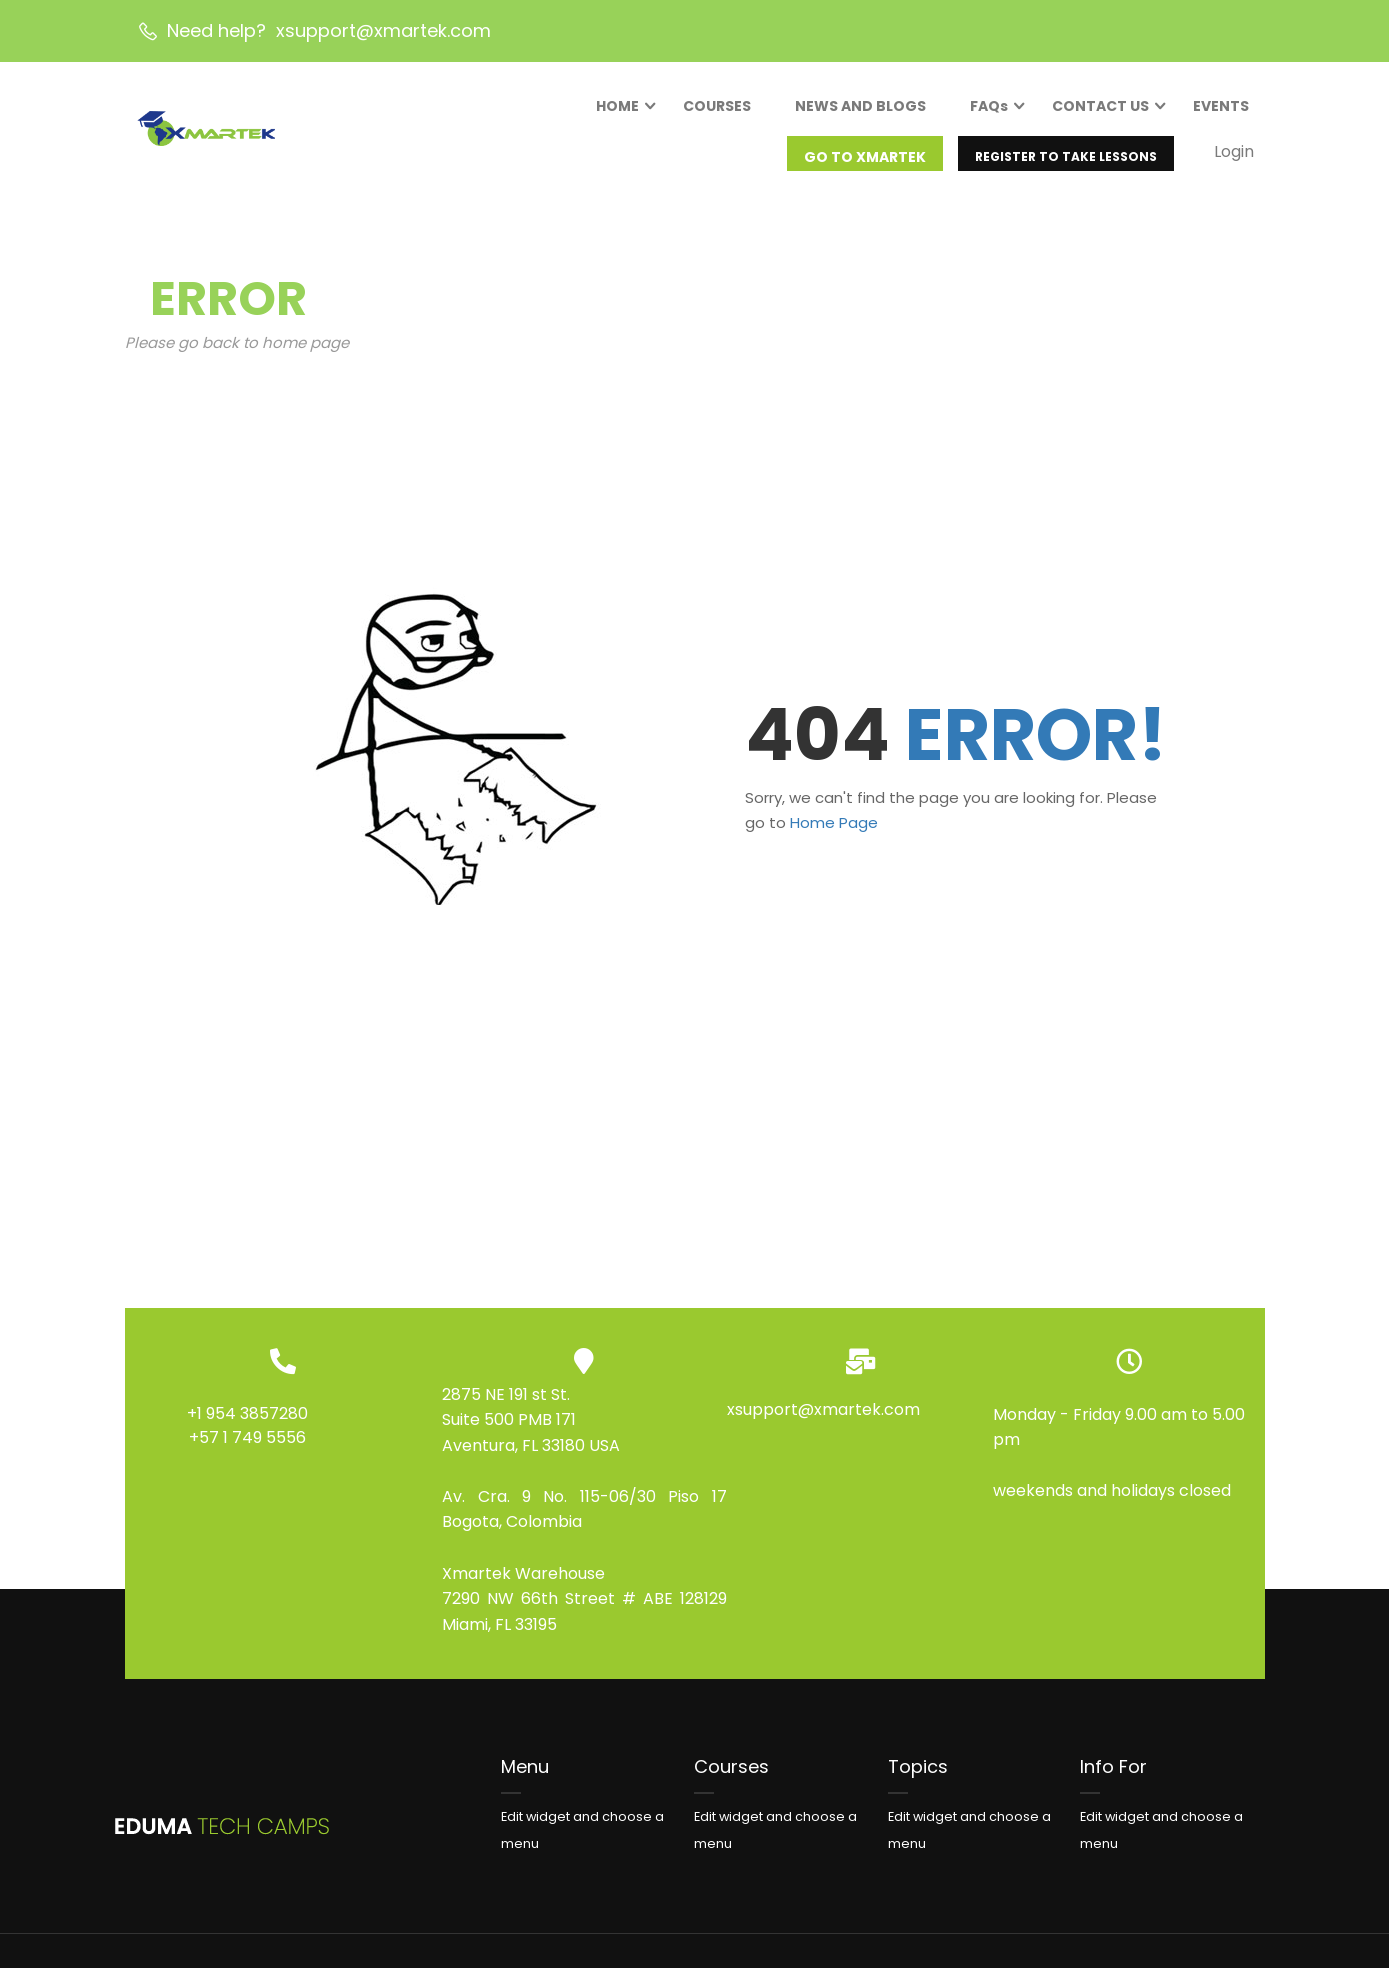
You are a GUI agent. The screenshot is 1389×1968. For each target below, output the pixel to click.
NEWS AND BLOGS (856, 113)
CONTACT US (1096, 113)
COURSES (713, 113)
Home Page (834, 843)
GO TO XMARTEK (861, 164)
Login (1230, 158)
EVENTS (1217, 113)
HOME (613, 113)
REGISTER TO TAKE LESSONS (1062, 163)
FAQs (985, 113)
